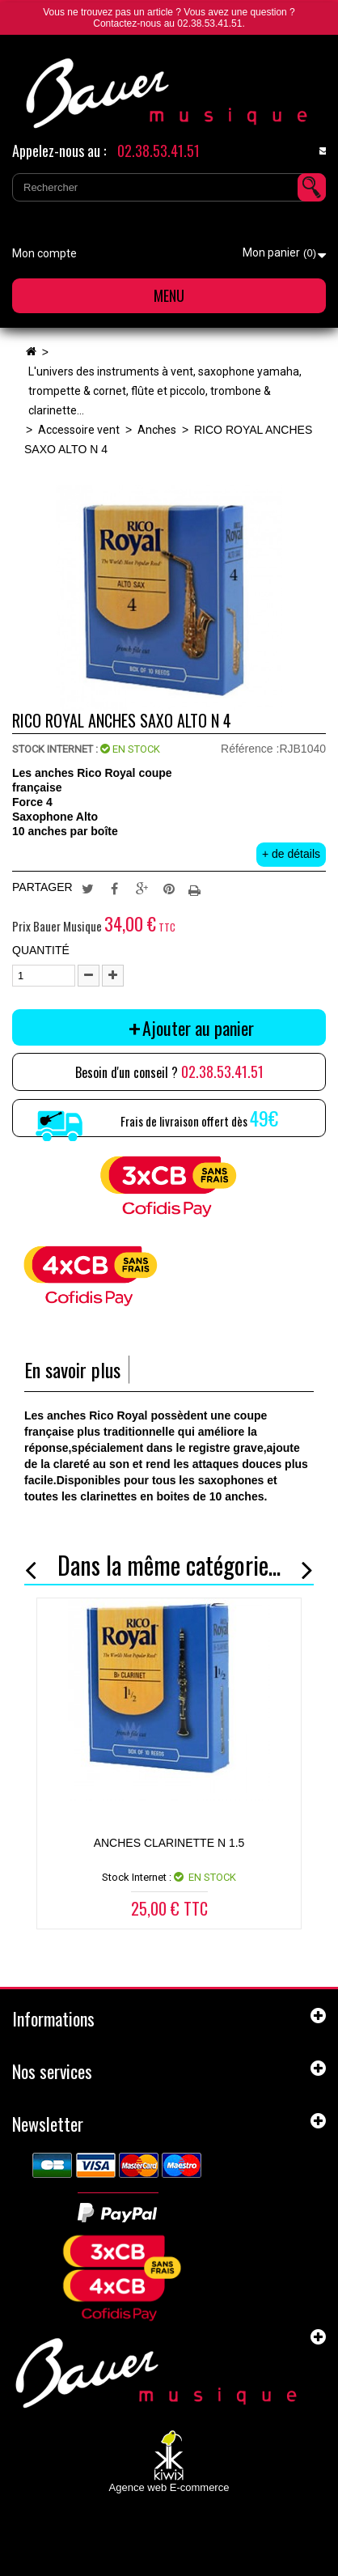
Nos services (52, 2071)
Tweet (87, 888)
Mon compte (44, 253)
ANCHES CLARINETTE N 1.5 (169, 1842)
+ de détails (291, 853)
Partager (115, 888)
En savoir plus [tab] (72, 1370)
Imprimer (196, 888)
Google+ (142, 888)
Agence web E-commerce (169, 2487)
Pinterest (169, 888)
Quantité (41, 950)
